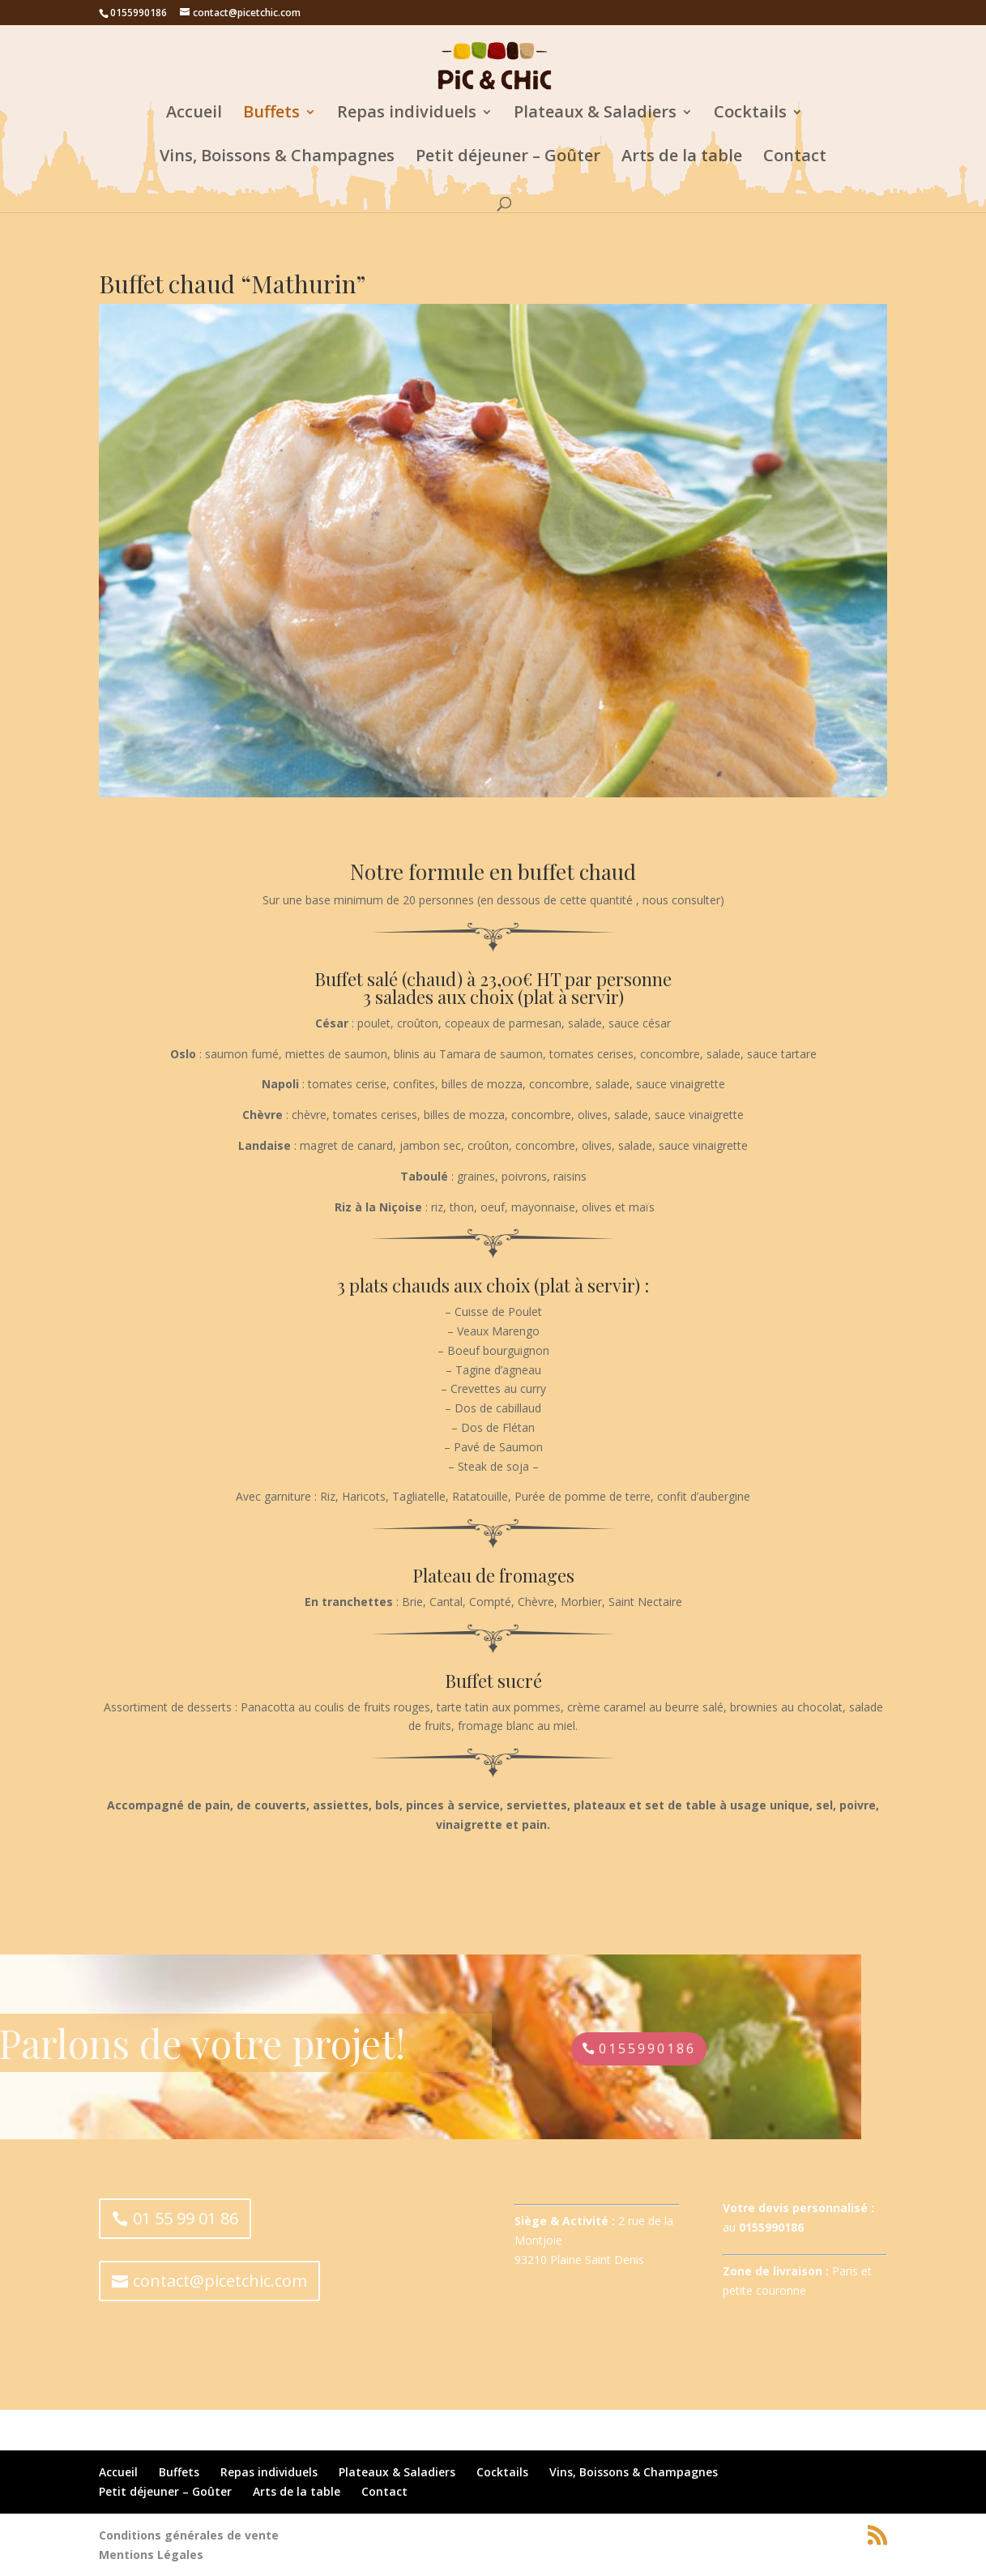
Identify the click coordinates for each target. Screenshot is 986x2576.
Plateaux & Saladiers (595, 114)
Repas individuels (406, 114)
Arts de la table (681, 158)
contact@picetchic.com (220, 2281)
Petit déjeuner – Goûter (508, 158)
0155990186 (188, 2048)
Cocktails (750, 114)
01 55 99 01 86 (185, 2218)
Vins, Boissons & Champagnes (277, 158)
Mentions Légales (151, 2554)
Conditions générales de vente (189, 2535)
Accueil (194, 114)
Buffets (271, 114)
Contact (794, 158)
